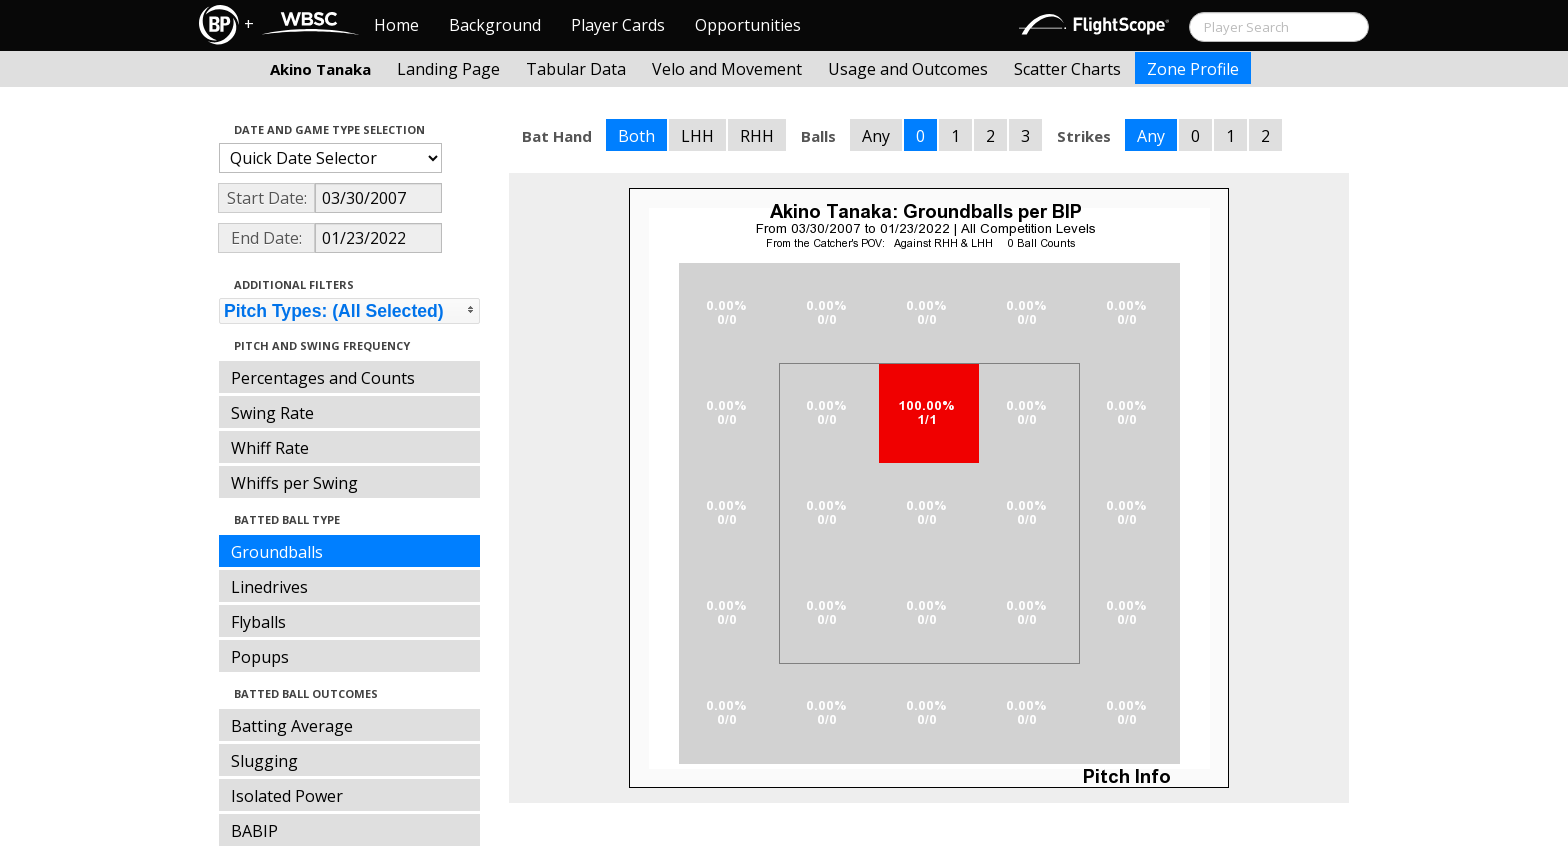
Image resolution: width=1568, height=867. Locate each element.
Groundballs (277, 552)
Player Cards (618, 25)
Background (495, 25)
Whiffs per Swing (294, 483)
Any (876, 136)
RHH (757, 136)
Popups (260, 657)
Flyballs (258, 622)
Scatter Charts (1067, 69)
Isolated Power (287, 796)
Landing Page (448, 69)
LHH (697, 136)
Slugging (264, 761)
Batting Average (292, 726)
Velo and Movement (727, 69)
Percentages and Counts (323, 378)
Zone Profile (1193, 69)
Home (396, 25)
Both (636, 136)
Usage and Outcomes (908, 69)
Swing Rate (272, 413)
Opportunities (748, 25)
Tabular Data (576, 69)
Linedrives (269, 587)
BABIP (254, 831)
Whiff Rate (270, 448)
